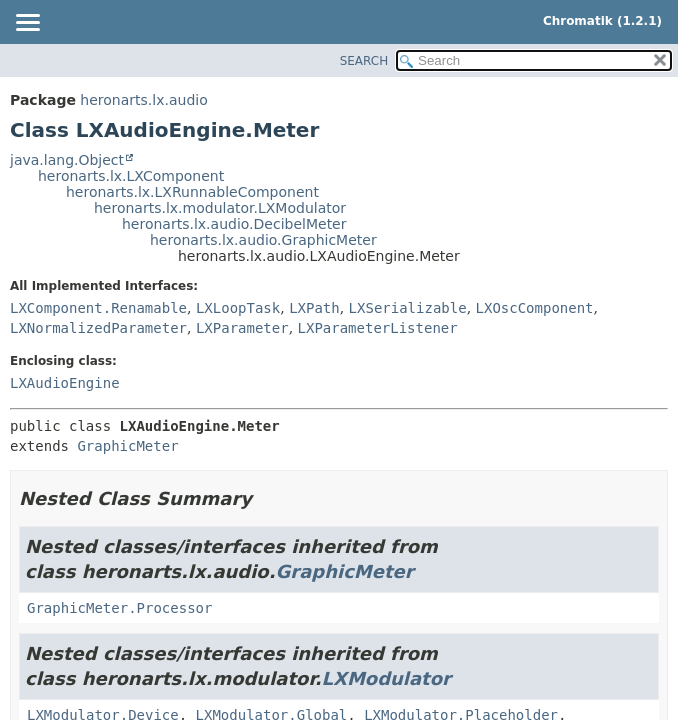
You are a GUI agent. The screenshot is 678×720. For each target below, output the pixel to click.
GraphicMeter (127, 446)
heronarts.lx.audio (143, 100)
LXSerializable (408, 308)
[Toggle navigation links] (27, 24)
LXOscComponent (535, 308)
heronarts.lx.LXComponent (131, 176)
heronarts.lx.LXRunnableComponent (192, 192)
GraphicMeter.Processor (119, 608)
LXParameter (242, 328)
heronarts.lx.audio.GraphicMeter (263, 240)
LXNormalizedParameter (98, 328)
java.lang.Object (67, 160)
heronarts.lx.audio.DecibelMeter (234, 224)
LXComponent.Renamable (98, 308)
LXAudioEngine (65, 383)
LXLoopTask (238, 308)
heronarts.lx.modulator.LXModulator (220, 208)
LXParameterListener (378, 328)
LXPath (314, 308)
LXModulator (386, 678)
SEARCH (364, 61)
